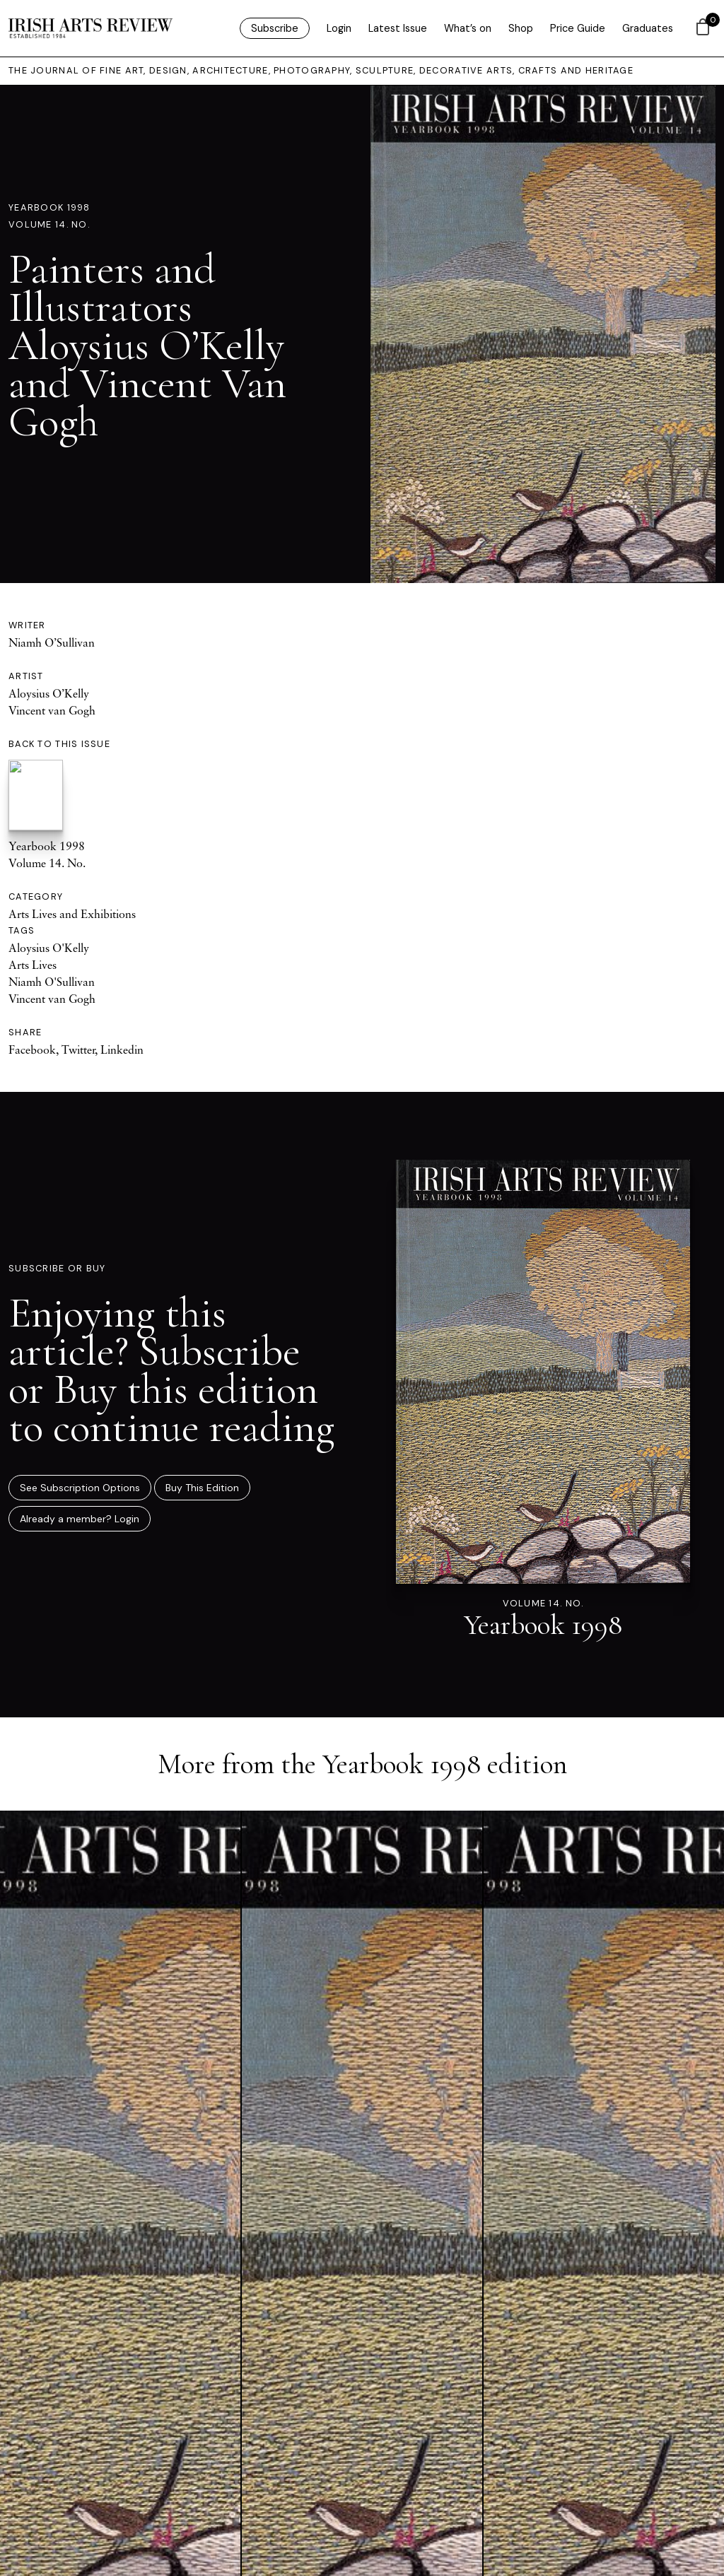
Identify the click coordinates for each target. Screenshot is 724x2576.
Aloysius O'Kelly (48, 948)
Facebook (32, 1049)
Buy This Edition (202, 1487)
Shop (520, 28)
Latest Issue (397, 28)
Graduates (647, 28)
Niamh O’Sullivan (51, 642)
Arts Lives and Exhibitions (72, 914)
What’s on (467, 28)
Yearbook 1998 (49, 207)
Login (339, 28)
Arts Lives (32, 965)
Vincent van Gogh (51, 710)
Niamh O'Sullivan (51, 982)
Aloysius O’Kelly (48, 693)
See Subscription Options (80, 1487)
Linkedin (122, 1049)
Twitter (78, 1049)
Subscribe (274, 28)
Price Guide (577, 28)
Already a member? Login (79, 1518)
